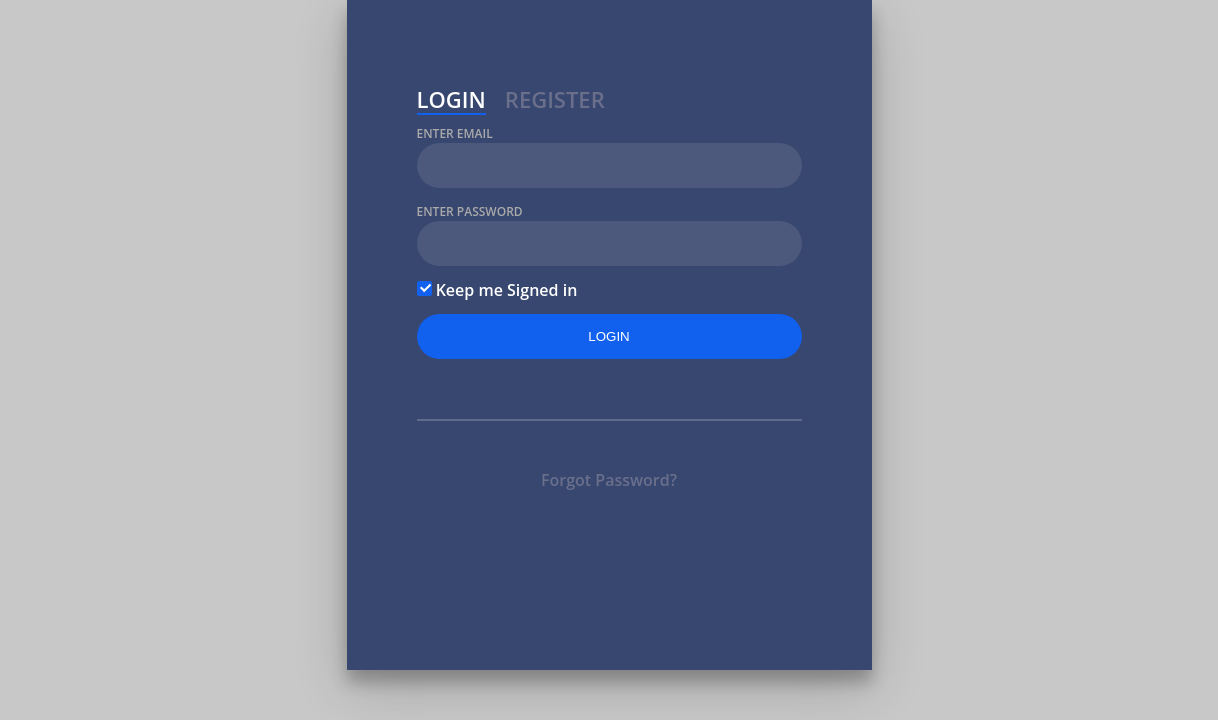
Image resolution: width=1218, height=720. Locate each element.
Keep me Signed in (497, 290)
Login (451, 102)
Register (555, 102)
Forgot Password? (609, 480)
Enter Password (470, 211)
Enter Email (455, 133)
